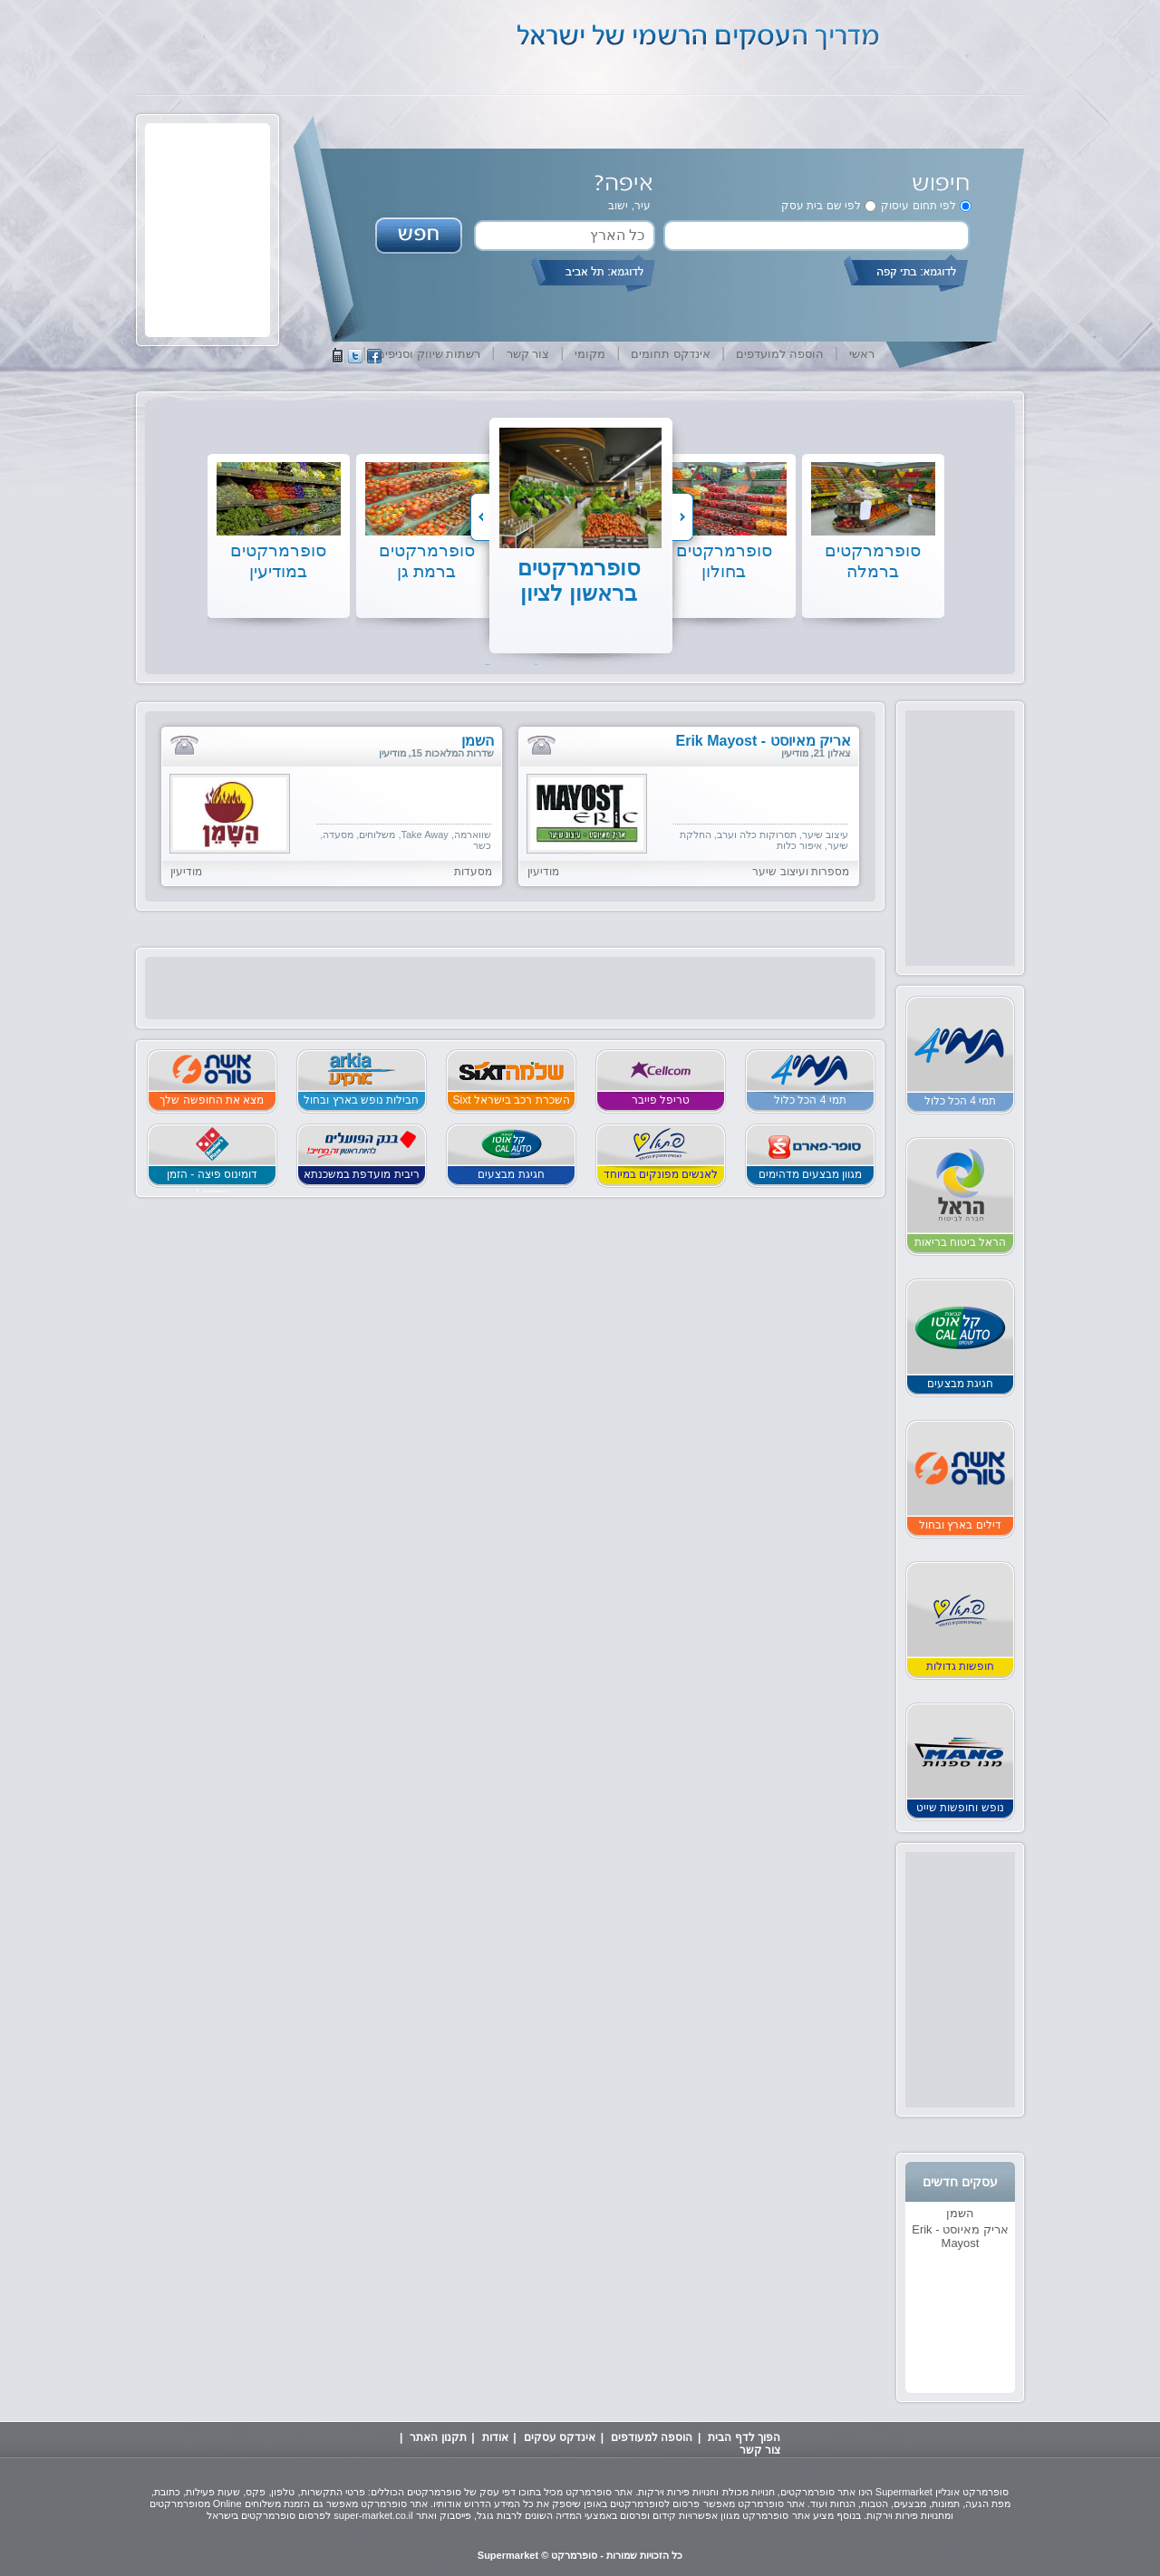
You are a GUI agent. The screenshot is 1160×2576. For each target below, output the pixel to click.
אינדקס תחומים (670, 354)
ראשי (862, 354)
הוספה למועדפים (780, 354)
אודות (495, 2437)
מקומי (590, 354)
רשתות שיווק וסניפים (428, 354)
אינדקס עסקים (559, 2437)
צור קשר (528, 354)
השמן (960, 2213)
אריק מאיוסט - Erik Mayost (960, 2236)
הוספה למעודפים (651, 2437)
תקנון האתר (438, 2437)
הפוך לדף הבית (744, 2437)
